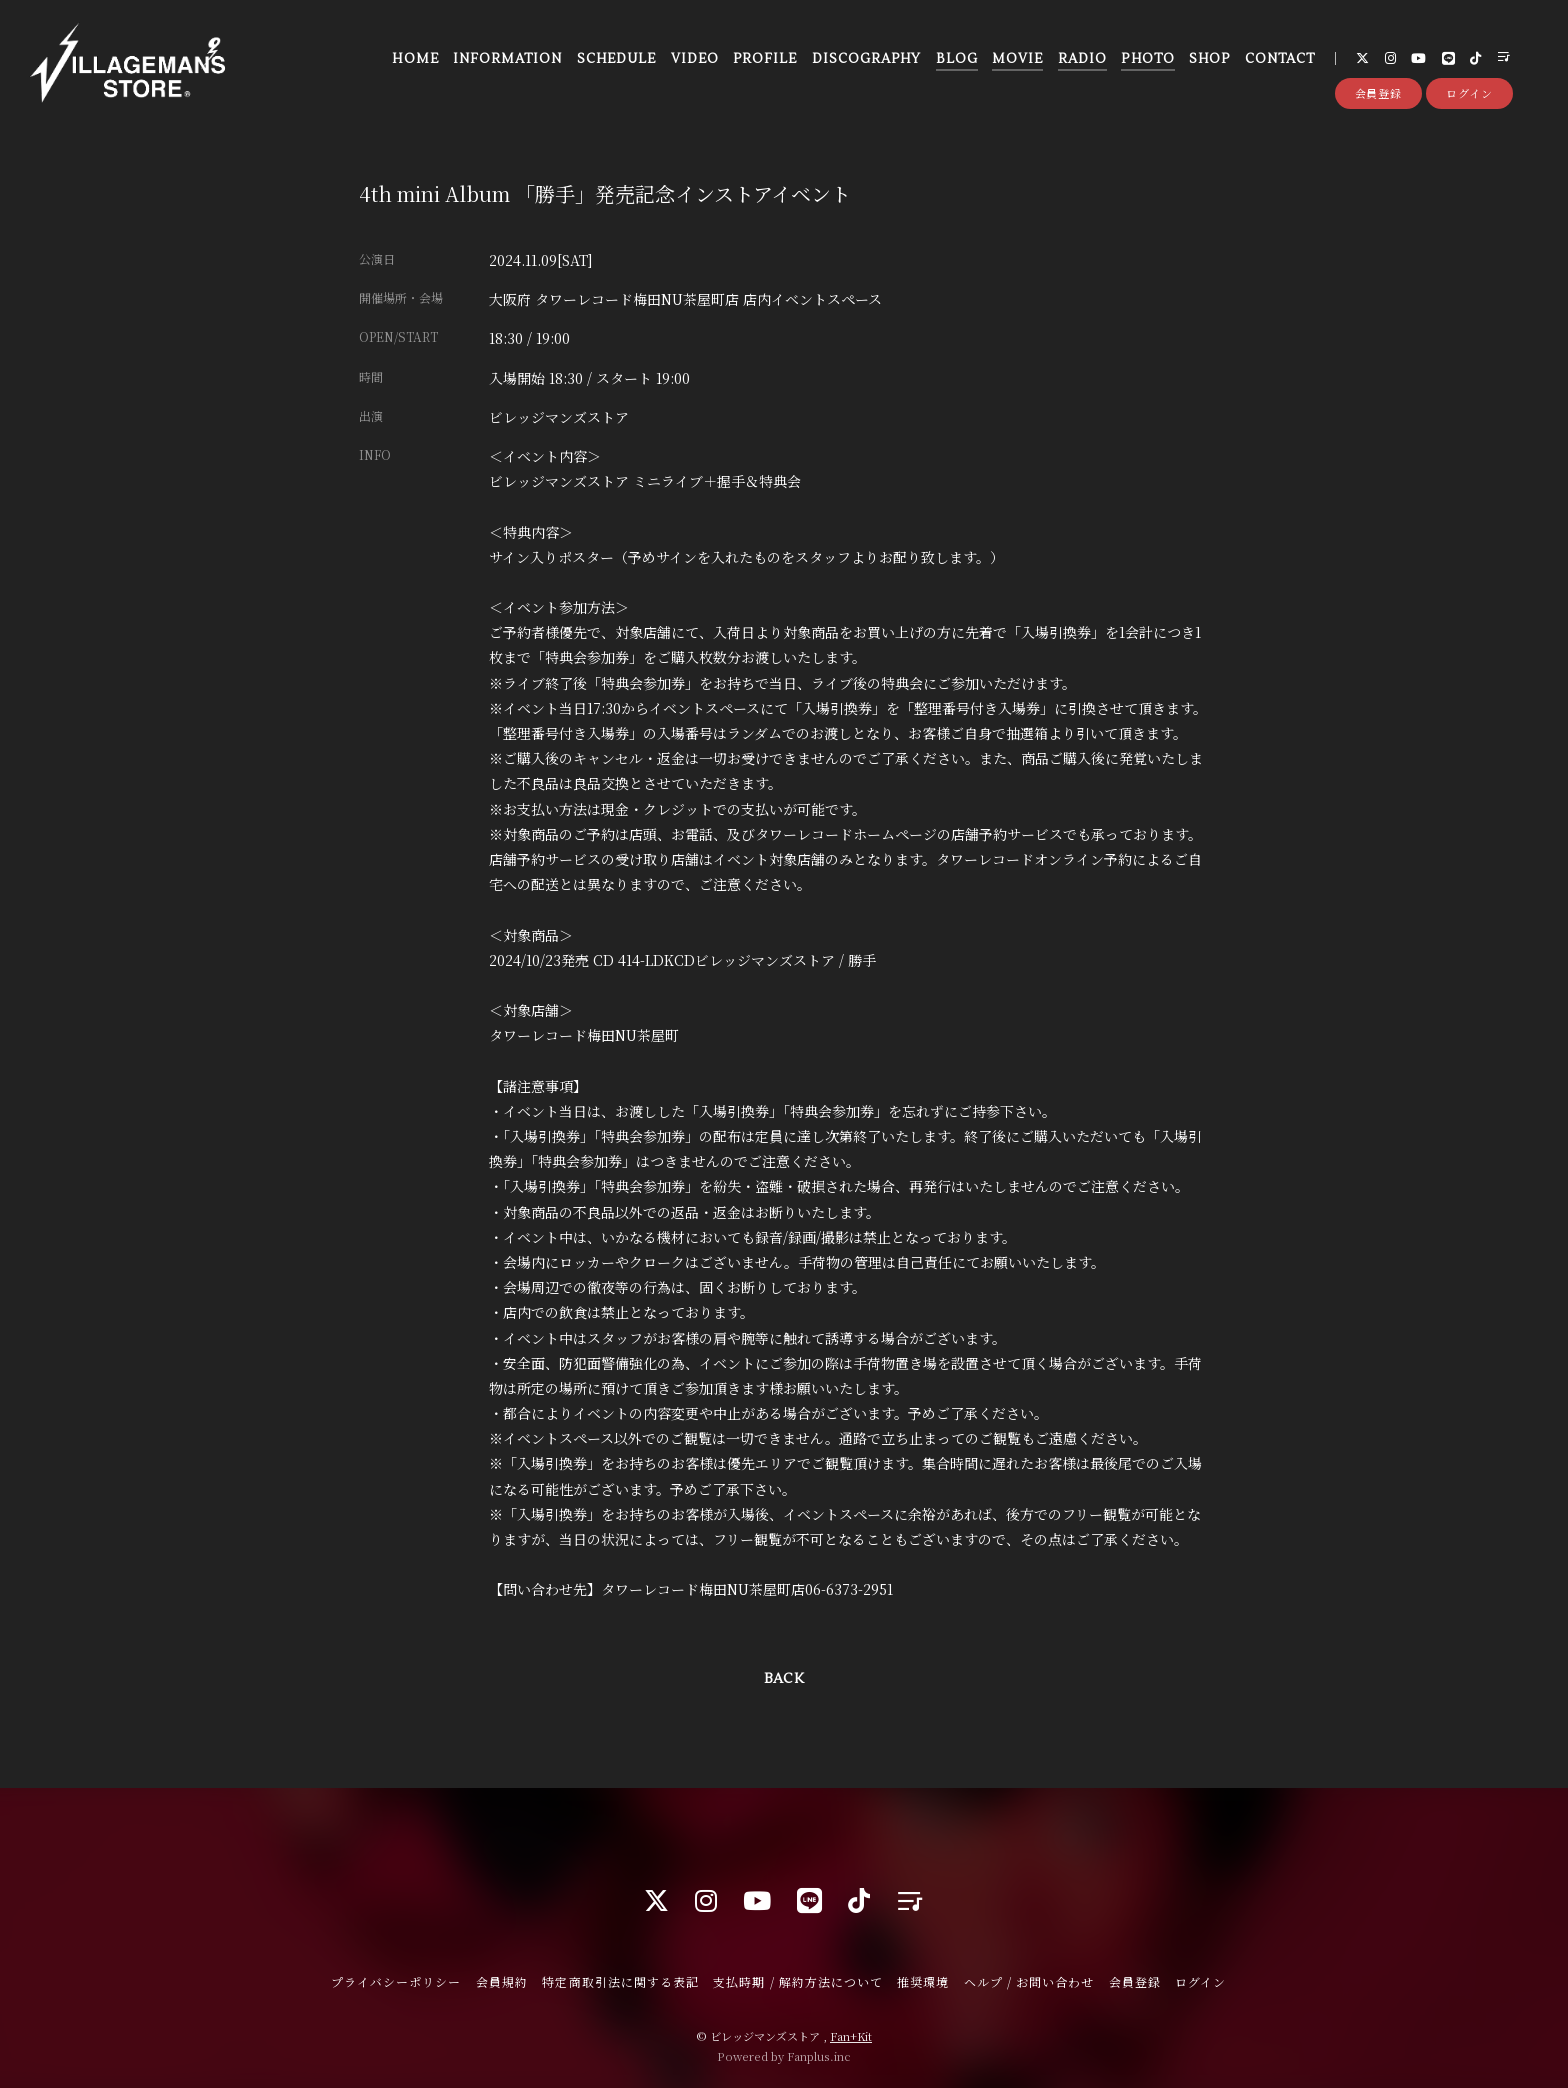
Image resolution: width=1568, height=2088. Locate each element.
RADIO (1082, 59)
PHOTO (1147, 59)
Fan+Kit (851, 2036)
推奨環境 (923, 1981)
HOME (415, 59)
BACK (784, 1679)
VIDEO (695, 59)
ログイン (1469, 93)
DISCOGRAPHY (866, 59)
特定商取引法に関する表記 (620, 1981)
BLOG (957, 59)
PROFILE (765, 59)
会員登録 (1379, 93)
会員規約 (502, 1981)
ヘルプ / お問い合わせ (1029, 1981)
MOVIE (1017, 59)
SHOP (1209, 59)
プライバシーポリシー (396, 1981)
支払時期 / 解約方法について (798, 1981)
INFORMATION (507, 59)
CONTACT (1280, 59)
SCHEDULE (616, 59)
